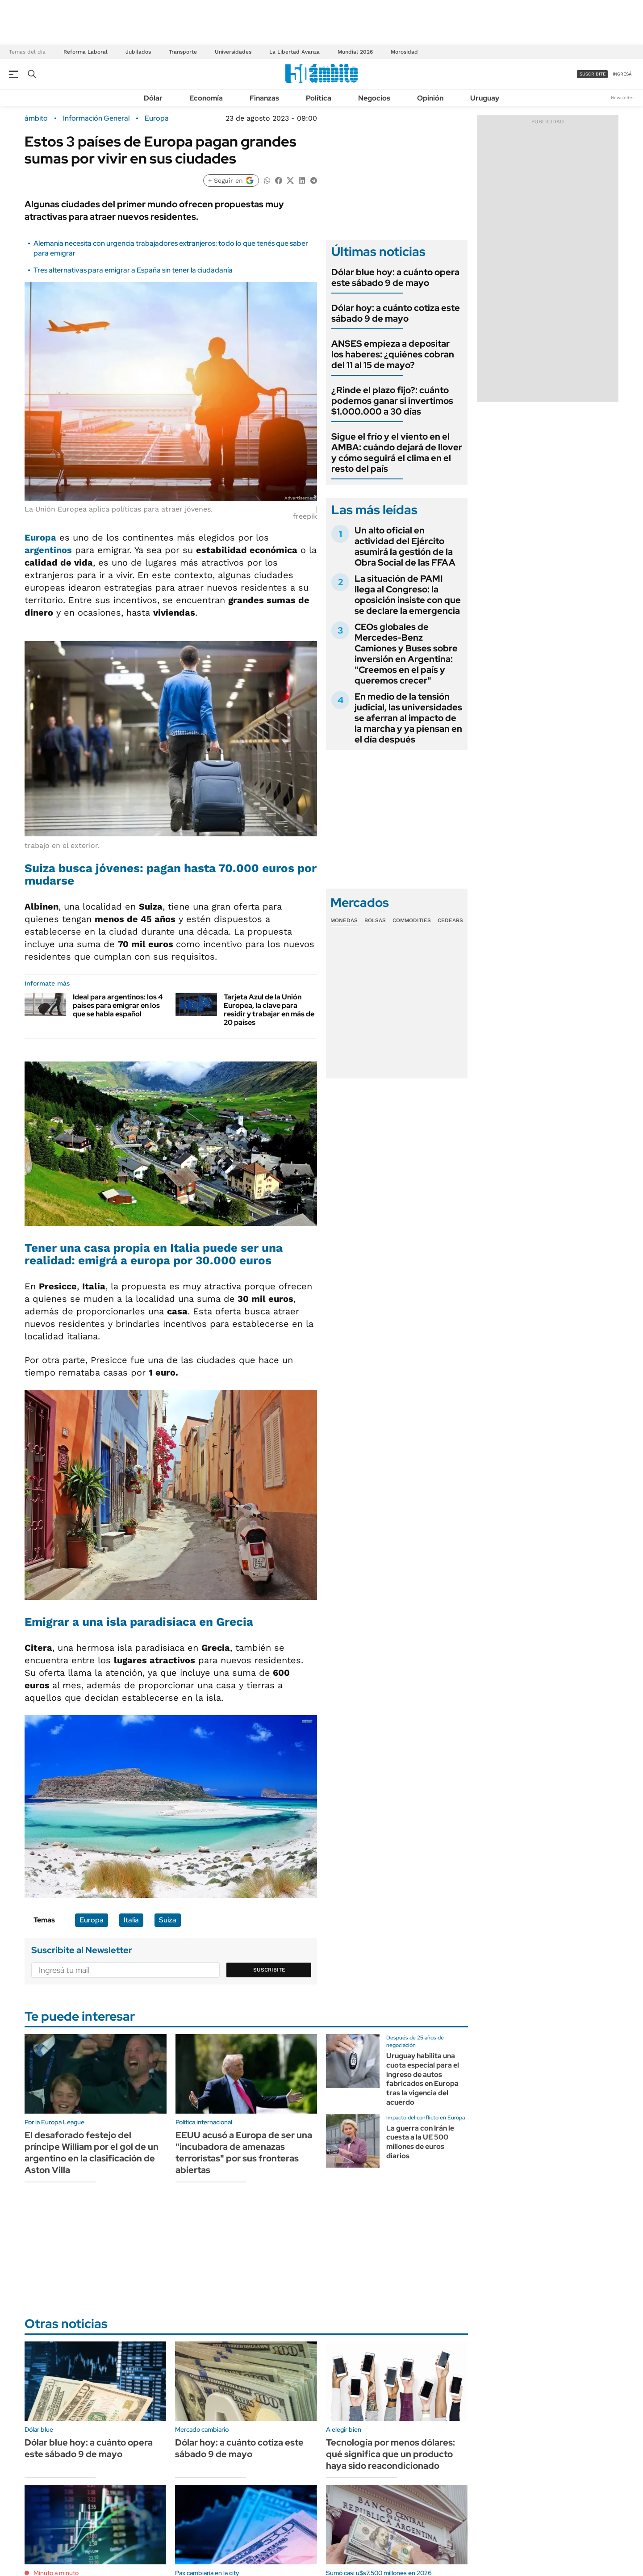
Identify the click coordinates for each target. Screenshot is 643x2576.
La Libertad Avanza (294, 52)
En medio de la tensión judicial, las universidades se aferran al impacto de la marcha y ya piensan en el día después (408, 718)
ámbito (36, 118)
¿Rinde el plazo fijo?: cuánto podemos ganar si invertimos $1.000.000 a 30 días (392, 400)
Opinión (430, 98)
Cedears (450, 920)
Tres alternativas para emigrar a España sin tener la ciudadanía (133, 270)
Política (318, 98)
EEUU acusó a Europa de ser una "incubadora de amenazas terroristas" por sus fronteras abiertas (243, 2152)
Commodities (411, 920)
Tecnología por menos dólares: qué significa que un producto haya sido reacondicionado (390, 2454)
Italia (131, 1920)
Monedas (344, 920)
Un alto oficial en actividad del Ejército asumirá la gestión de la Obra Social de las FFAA (405, 546)
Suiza (167, 1920)
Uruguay (484, 98)
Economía (206, 98)
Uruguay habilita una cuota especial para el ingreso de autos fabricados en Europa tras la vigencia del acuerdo (422, 2079)
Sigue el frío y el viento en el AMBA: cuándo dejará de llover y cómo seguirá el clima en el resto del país (396, 452)
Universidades (233, 52)
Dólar (153, 98)
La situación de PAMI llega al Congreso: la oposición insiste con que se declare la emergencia (408, 595)
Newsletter (622, 97)
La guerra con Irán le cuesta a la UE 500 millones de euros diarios (420, 2142)
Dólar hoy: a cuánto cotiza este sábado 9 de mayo (395, 313)
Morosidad (404, 52)
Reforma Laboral (85, 52)
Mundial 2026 (355, 52)
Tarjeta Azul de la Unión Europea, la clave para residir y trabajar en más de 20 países (269, 1010)
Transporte (183, 52)
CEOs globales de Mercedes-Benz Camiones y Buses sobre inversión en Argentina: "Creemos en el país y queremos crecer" (406, 653)
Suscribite (269, 1970)
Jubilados (138, 52)
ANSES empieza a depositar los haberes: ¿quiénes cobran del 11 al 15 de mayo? (392, 354)
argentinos (48, 550)
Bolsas (375, 920)
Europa (157, 118)
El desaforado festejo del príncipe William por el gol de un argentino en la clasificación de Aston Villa (92, 2152)
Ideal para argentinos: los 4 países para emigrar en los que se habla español (118, 1005)
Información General (96, 118)
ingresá (622, 73)
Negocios (374, 98)
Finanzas (264, 98)
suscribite (592, 73)
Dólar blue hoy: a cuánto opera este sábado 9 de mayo (395, 277)
